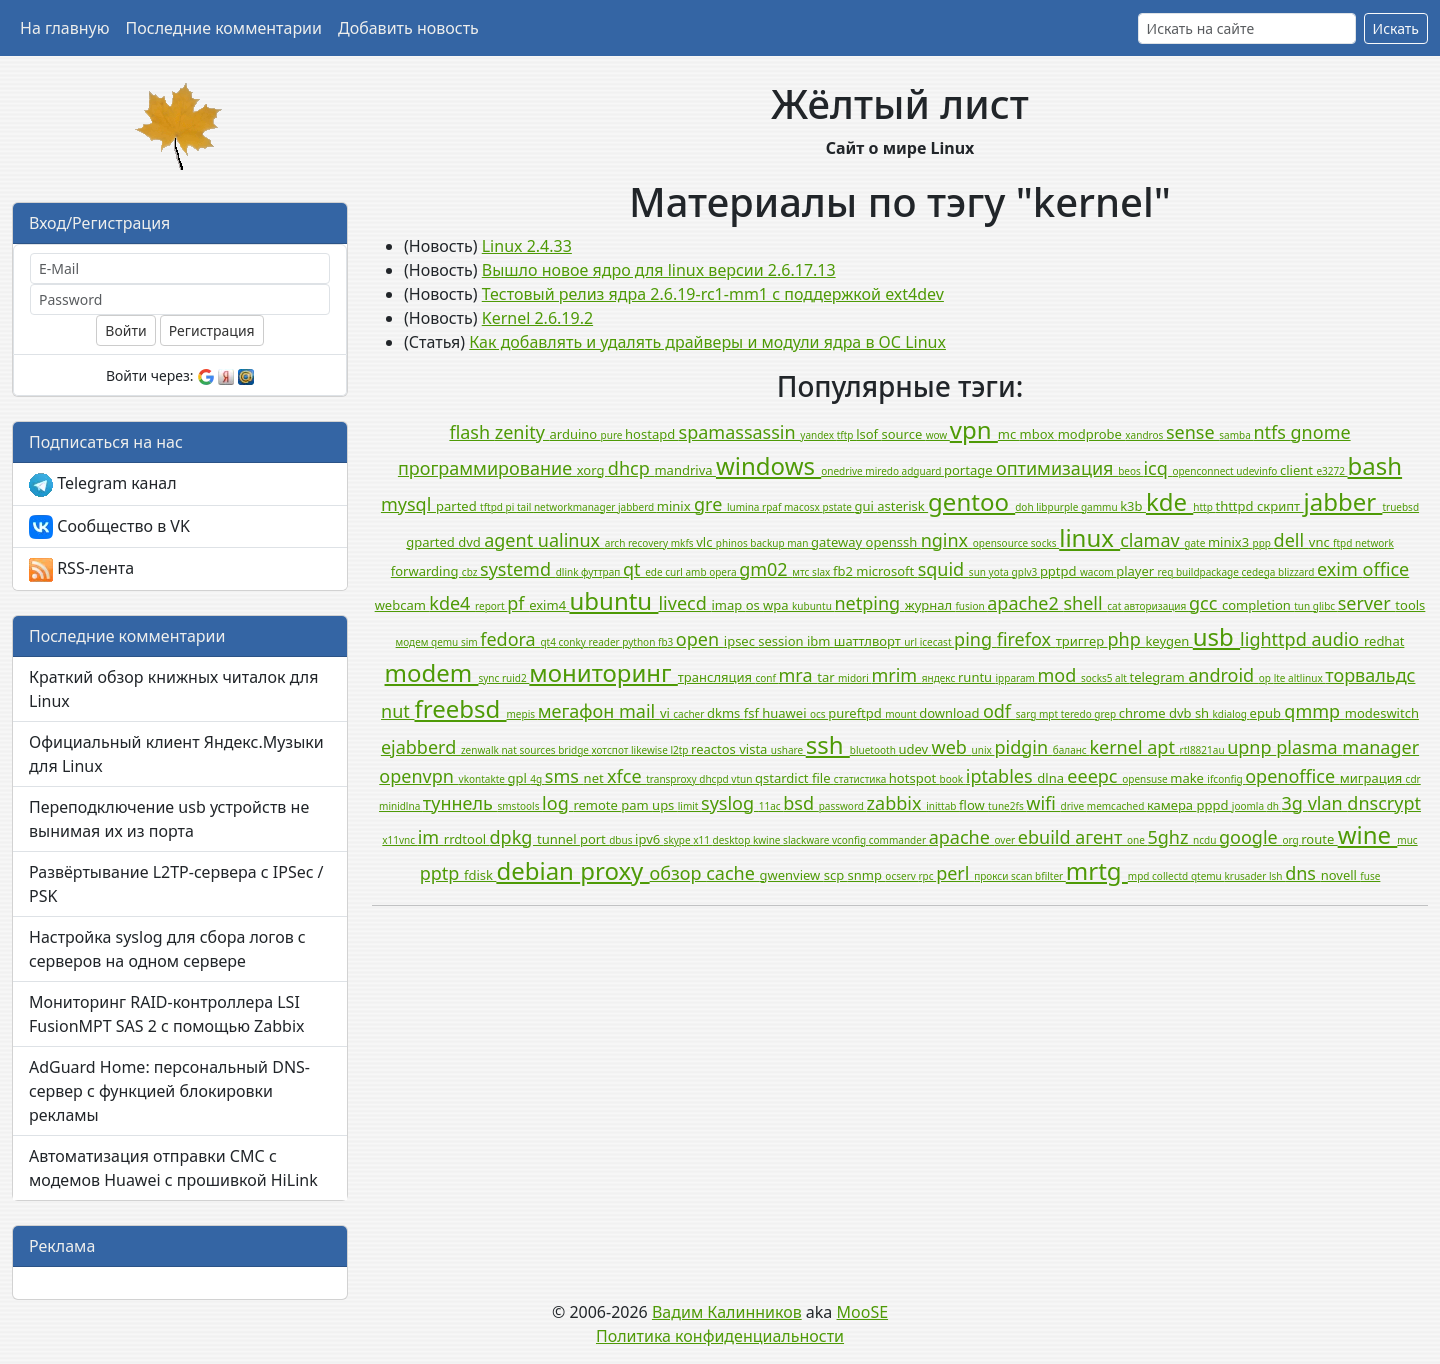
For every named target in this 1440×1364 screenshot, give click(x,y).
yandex (818, 435)
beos (1130, 471)
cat (1115, 606)
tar (827, 677)
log (557, 803)
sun (979, 572)
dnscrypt (1384, 803)
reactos (715, 749)
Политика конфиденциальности (720, 1336)
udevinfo (1258, 471)
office (1386, 569)
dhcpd (715, 779)
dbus (622, 840)
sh (1204, 713)
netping (869, 603)
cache (732, 873)
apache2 (1025, 603)
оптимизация (1057, 468)
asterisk (902, 506)
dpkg (514, 837)
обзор (678, 873)
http (1204, 507)
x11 (702, 840)
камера (1172, 805)
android (1223, 675)
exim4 (549, 605)
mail (639, 711)
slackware (807, 840)
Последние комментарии (224, 28)
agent (511, 540)
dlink (568, 572)
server (1367, 603)
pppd (1213, 805)
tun (1303, 606)
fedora (510, 639)
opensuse (1146, 779)
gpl (519, 778)
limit (689, 806)
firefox (1026, 639)
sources (538, 750)
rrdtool (467, 839)
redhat (1384, 641)
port (594, 839)
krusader (1246, 876)
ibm (820, 641)
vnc (1321, 542)
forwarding (426, 571)
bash (1375, 465)
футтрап (602, 572)
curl (675, 572)
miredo (883, 471)
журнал (930, 605)
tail (525, 507)
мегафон (578, 711)
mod (1059, 675)
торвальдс (1370, 675)
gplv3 (1026, 572)
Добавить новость (408, 28)
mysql (408, 504)
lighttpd (1275, 639)
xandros (1145, 435)
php (1126, 639)
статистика (861, 779)
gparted (432, 542)
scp (836, 875)
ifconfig (1226, 779)
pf (518, 603)
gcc (1205, 603)
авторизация (1156, 606)
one (1137, 840)
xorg (592, 470)
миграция (1373, 778)
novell (1341, 875)
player (1136, 571)
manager (1380, 747)
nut (397, 711)
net (595, 778)
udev (914, 749)
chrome (1144, 713)
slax (822, 572)
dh (1274, 806)
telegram (1159, 677)
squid (943, 569)
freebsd (460, 708)
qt (634, 569)
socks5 (1098, 678)
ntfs (1271, 432)
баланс (1071, 750)
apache (962, 837)
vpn (974, 429)
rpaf (773, 507)
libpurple (1058, 507)
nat (510, 750)
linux (1089, 537)
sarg (1027, 714)
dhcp (631, 468)
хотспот (611, 750)
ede (655, 572)
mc (1009, 434)
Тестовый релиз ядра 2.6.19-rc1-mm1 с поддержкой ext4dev (713, 294)
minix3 (1230, 542)
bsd (800, 803)
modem (432, 672)
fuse (1370, 876)
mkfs (684, 543)
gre (710, 504)
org (1291, 840)
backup (768, 543)
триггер (1082, 641)
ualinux (571, 540)
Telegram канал (103, 484)
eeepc (1094, 776)
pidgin (1023, 747)
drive (1074, 806)
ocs (819, 714)
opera (724, 572)
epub (1267, 713)
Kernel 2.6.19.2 (537, 318)
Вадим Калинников (727, 1312)
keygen (1168, 641)
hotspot (914, 778)
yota (1000, 572)
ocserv (901, 876)
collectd (1171, 876)
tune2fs (1007, 806)
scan (1023, 876)
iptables (1001, 776)
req (1167, 572)
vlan (1328, 803)
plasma (1309, 747)
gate (1196, 543)
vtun (743, 779)
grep (1106, 714)
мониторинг (603, 672)
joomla (1249, 806)
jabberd (637, 507)
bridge (574, 750)
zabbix (897, 803)
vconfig (850, 840)
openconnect (1204, 471)
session (782, 641)
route (1319, 839)
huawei (786, 713)
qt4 (549, 642)
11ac (771, 806)
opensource (1002, 543)
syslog (730, 803)
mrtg (1097, 870)
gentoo (971, 501)
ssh (828, 744)
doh (1025, 507)
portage (970, 470)
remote (597, 805)
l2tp (680, 750)
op (1266, 678)
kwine (768, 840)
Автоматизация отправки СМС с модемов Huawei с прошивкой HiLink (173, 1168)
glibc (1325, 606)
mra (798, 675)
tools (1410, 605)
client (1298, 470)
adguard (923, 471)
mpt (1050, 714)
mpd (1140, 876)
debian (538, 870)
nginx (947, 540)
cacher (690, 714)
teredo (1078, 714)
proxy (614, 870)
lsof (868, 434)
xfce (626, 776)
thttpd (1235, 506)
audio (1337, 639)
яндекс (940, 678)
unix (983, 750)
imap (728, 605)
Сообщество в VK (109, 527)
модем (413, 642)
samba (1236, 435)
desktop (733, 840)
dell (1291, 540)
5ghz (1170, 837)
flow (973, 805)
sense (1192, 432)
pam (636, 805)
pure (613, 435)
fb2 (844, 571)
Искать (1396, 28)
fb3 (667, 642)
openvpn (418, 776)
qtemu (1208, 876)
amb (697, 572)
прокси (992, 876)
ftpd (1344, 543)
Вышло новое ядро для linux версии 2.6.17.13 (659, 270)
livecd (684, 603)
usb (1216, 636)
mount (902, 714)
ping (975, 639)
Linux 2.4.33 (527, 246)
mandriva (684, 470)
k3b (1133, 506)
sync (489, 678)
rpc (927, 876)
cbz (471, 572)
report (491, 606)
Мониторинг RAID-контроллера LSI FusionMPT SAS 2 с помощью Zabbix (167, 1014)
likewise (650, 750)
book (953, 779)
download (951, 713)
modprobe (1092, 434)
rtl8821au (1204, 750)
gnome (1321, 432)
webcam (402, 605)
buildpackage (1209, 572)
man (799, 543)
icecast (937, 642)
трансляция (717, 677)
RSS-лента (81, 569)
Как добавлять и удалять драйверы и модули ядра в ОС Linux (707, 342)
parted (458, 506)
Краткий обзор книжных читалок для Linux (173, 689)
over (1006, 840)
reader (606, 642)
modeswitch (1382, 713)
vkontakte (483, 779)
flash (471, 432)
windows (768, 465)
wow (938, 435)
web (952, 747)
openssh (893, 542)
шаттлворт (869, 641)
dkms (725, 713)
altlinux (1306, 678)
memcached (1117, 806)
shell (1085, 603)
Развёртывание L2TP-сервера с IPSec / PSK (176, 884)
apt (1163, 747)
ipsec (741, 641)
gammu (1100, 507)
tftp (846, 435)
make (1188, 778)
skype (679, 840)
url (912, 642)
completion (1258, 605)
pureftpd (856, 713)
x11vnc (399, 840)
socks (1045, 543)
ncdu (1206, 840)
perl (955, 873)
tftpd (493, 507)
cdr (1413, 779)
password (843, 806)
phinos (733, 543)
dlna (1052, 778)
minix (675, 506)
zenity (522, 432)
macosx (803, 507)
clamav (1152, 540)
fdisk (480, 875)
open (700, 639)
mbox (1039, 434)
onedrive (843, 471)
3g (1295, 803)
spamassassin (740, 432)
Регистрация (212, 330)
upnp (1251, 747)
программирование (487, 468)
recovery (649, 543)
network (1374, 543)
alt (1122, 678)
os (754, 605)
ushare (788, 750)
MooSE (863, 1312)
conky (573, 642)
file (823, 778)
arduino (575, 434)
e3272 (1331, 471)
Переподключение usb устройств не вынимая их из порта (169, 819)
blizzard (1297, 572)
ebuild (1046, 837)
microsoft (886, 571)
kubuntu (813, 606)
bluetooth (874, 750)
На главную (65, 28)
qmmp (1314, 711)
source (903, 434)
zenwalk (481, 750)
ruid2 (515, 678)
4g (537, 779)
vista (755, 749)
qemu (446, 642)
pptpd (1060, 571)
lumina (744, 507)
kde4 (452, 603)
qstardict (783, 778)
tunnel (558, 839)
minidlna (401, 806)
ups (665, 805)
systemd (518, 569)
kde (1169, 501)
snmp (867, 875)
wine (1368, 834)
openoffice (1292, 776)
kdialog (1231, 714)
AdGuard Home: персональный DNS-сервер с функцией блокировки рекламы (169, 1091)
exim (1339, 569)
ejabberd (421, 747)
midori (854, 678)
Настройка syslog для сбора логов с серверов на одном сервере (167, 949)
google (1250, 837)
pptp (442, 873)
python (640, 642)
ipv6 (649, 839)
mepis (522, 714)
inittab (942, 806)
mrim (896, 675)
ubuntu (613, 600)
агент (1101, 837)
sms (564, 776)
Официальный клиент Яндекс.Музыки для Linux (176, 754)
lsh (1277, 876)
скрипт (1280, 506)
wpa (777, 605)
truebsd (1400, 507)
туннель (460, 803)
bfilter (1050, 876)
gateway (838, 542)
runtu (977, 677)
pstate (839, 507)
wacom (1098, 572)
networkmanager (576, 507)
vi (666, 713)
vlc (706, 542)
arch (616, 543)
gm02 (765, 569)
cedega (1259, 572)
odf (999, 711)
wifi (1043, 803)
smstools (519, 806)
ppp (1263, 543)
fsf (753, 713)
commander (899, 840)
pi (511, 507)
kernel (1118, 747)
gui (866, 506)
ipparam (1017, 678)
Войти (125, 330)
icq (1157, 468)
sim (470, 642)
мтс (802, 572)
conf (766, 678)
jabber (1343, 501)
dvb (1182, 713)
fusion (971, 606)
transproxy (672, 779)
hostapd (651, 434)
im (431, 837)
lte (1281, 678)
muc (1407, 840)
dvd (471, 542)
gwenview (792, 875)
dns (1303, 873)
